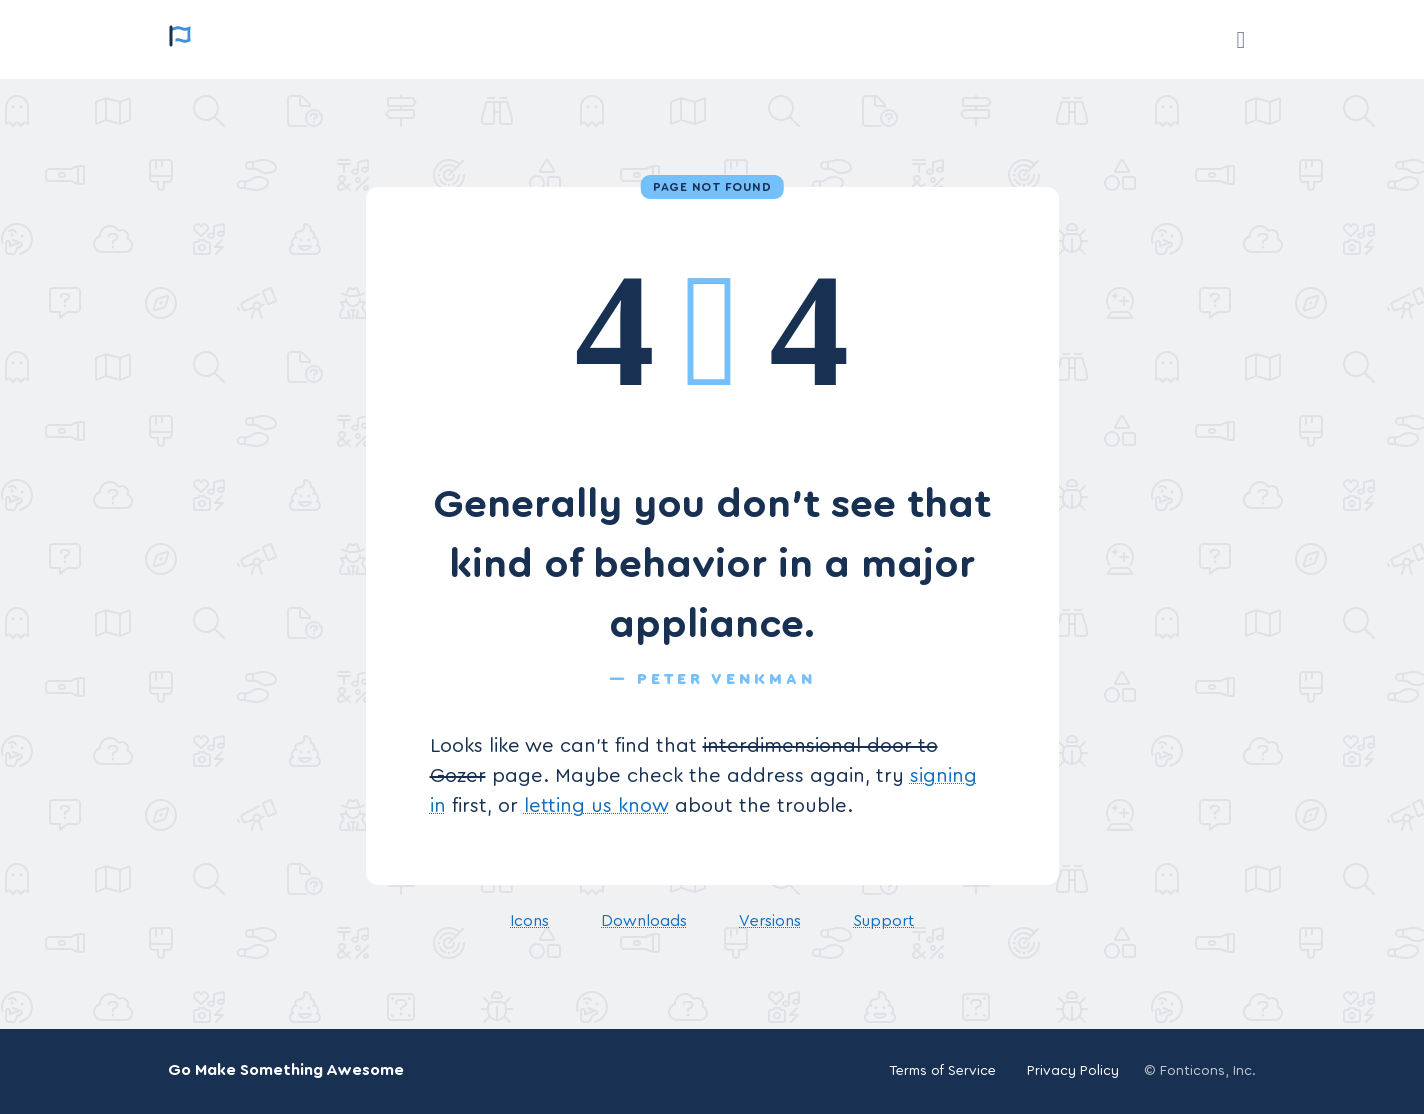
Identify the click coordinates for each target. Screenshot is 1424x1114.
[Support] (1241, 40)
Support (883, 921)
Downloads (644, 921)
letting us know (596, 806)
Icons (529, 921)
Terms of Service (942, 1071)
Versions (770, 921)
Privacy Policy (1073, 1071)
